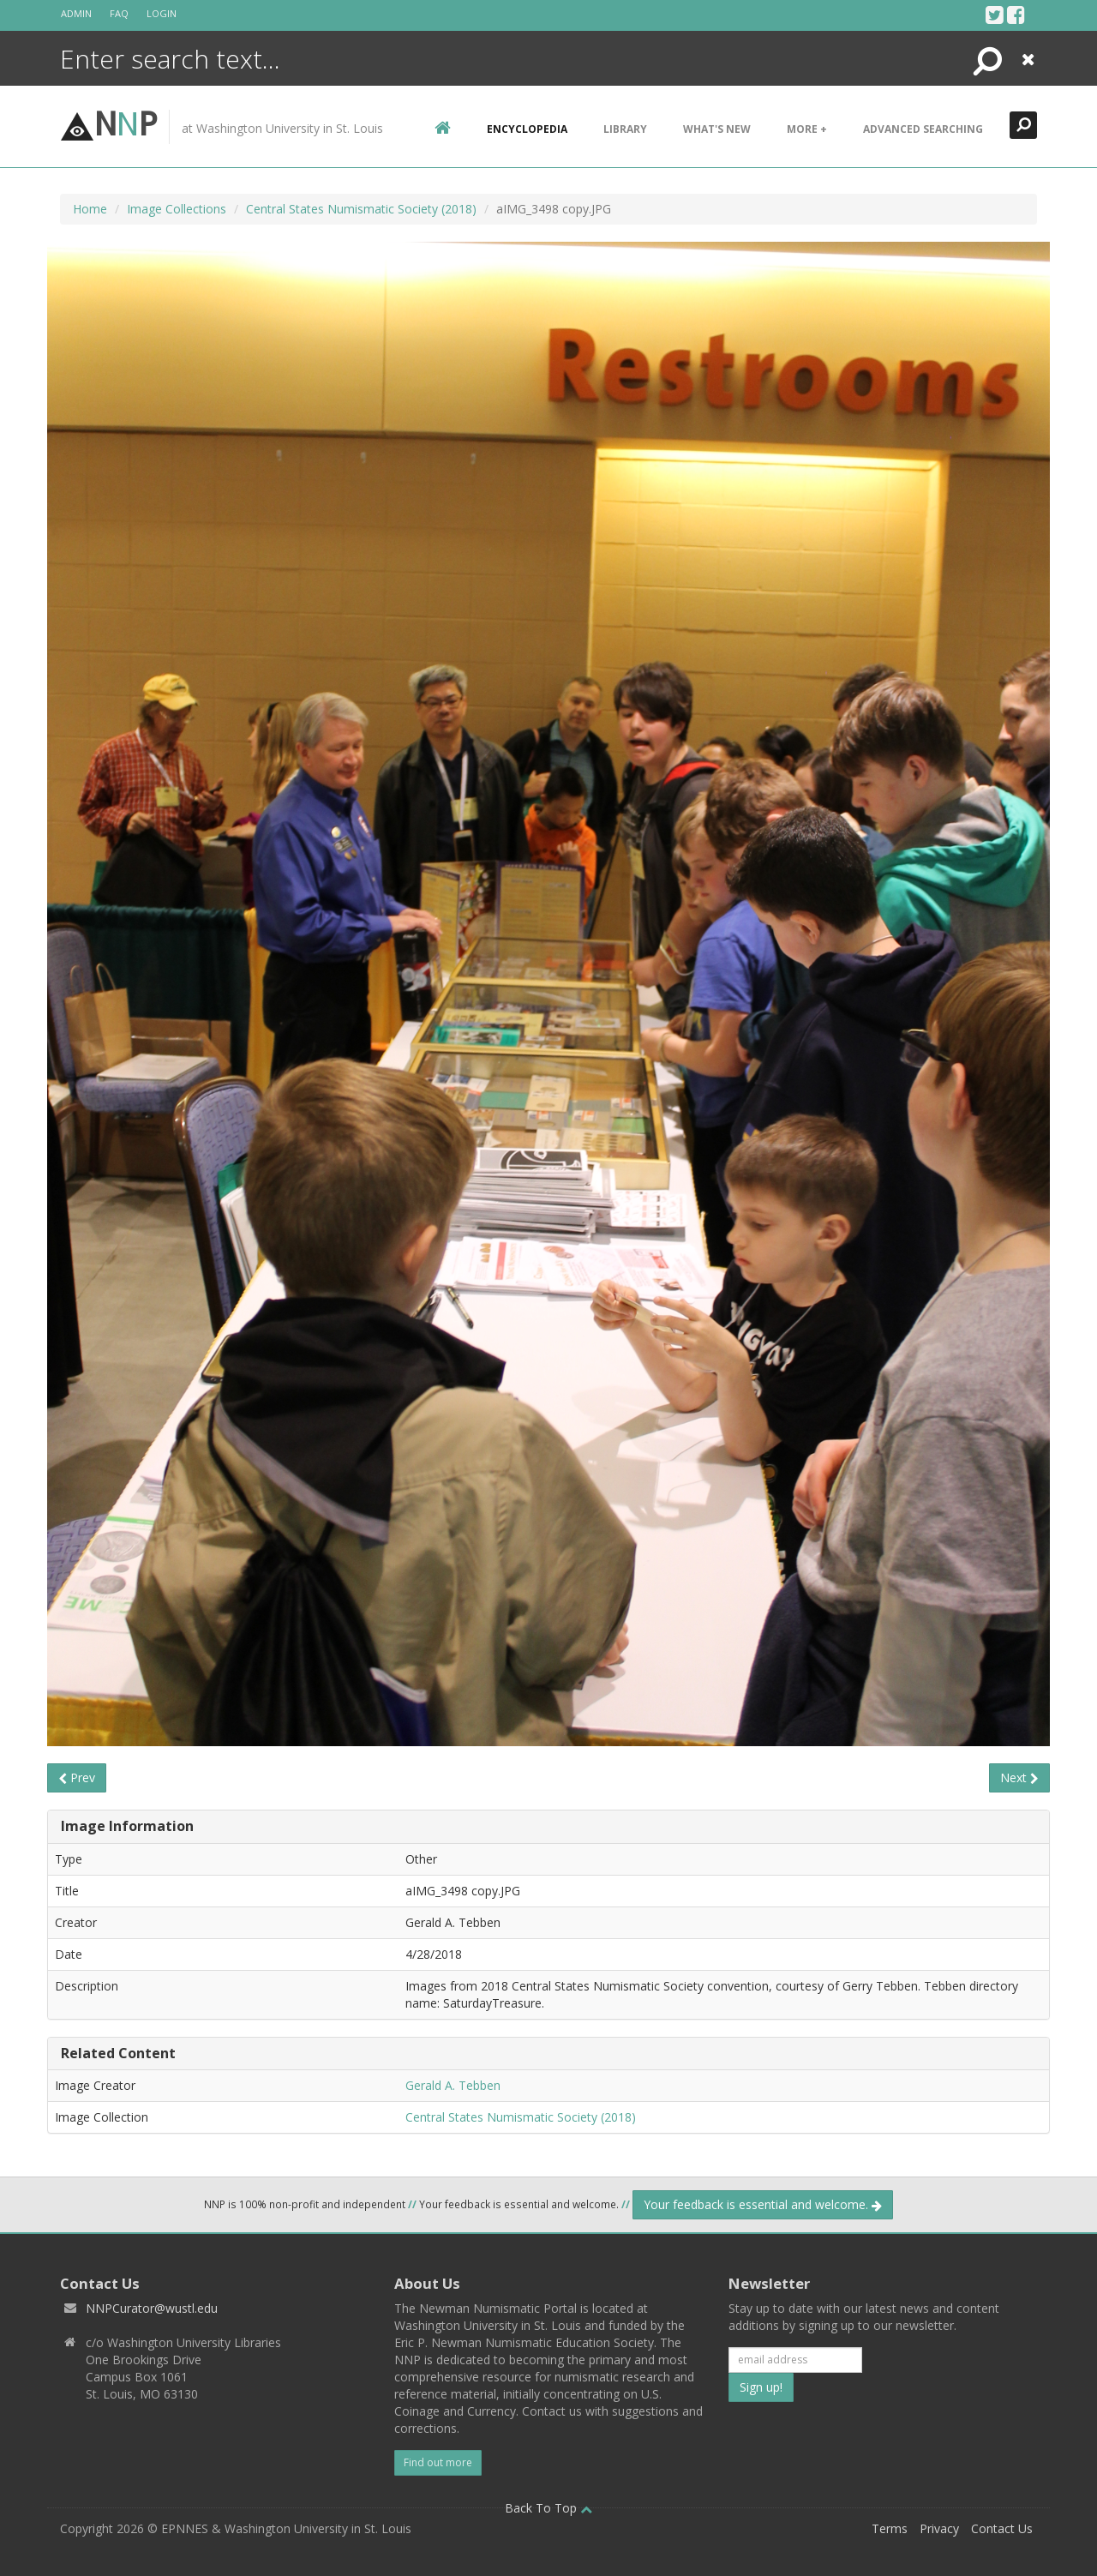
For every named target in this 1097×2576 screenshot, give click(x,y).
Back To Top (548, 2508)
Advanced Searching (923, 129)
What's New (717, 129)
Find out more (438, 2462)
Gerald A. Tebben (453, 2085)
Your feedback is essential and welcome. (763, 2204)
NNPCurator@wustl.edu (152, 2308)
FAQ (119, 13)
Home (90, 209)
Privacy (939, 2528)
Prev (76, 1777)
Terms (890, 2528)
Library (625, 129)
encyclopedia (527, 129)
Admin (76, 13)
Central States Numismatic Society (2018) (361, 209)
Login (162, 13)
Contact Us (1002, 2528)
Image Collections (176, 209)
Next (1019, 1777)
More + (807, 129)
